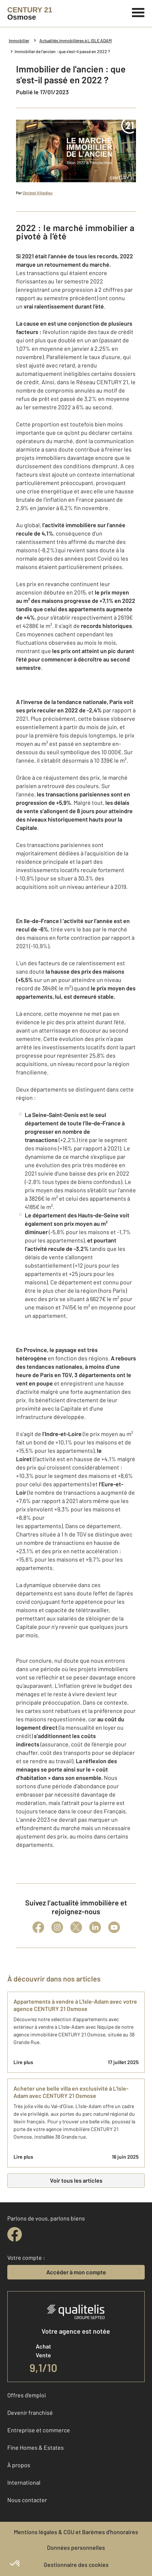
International (23, 2482)
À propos (18, 2464)
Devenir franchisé (30, 2412)
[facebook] (14, 2234)
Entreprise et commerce (38, 2429)
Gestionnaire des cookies (76, 2564)
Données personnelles (76, 2547)
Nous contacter (27, 2499)
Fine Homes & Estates (35, 2447)
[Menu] (138, 11)
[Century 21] (29, 13)
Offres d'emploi (26, 2395)
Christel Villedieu (37, 192)
